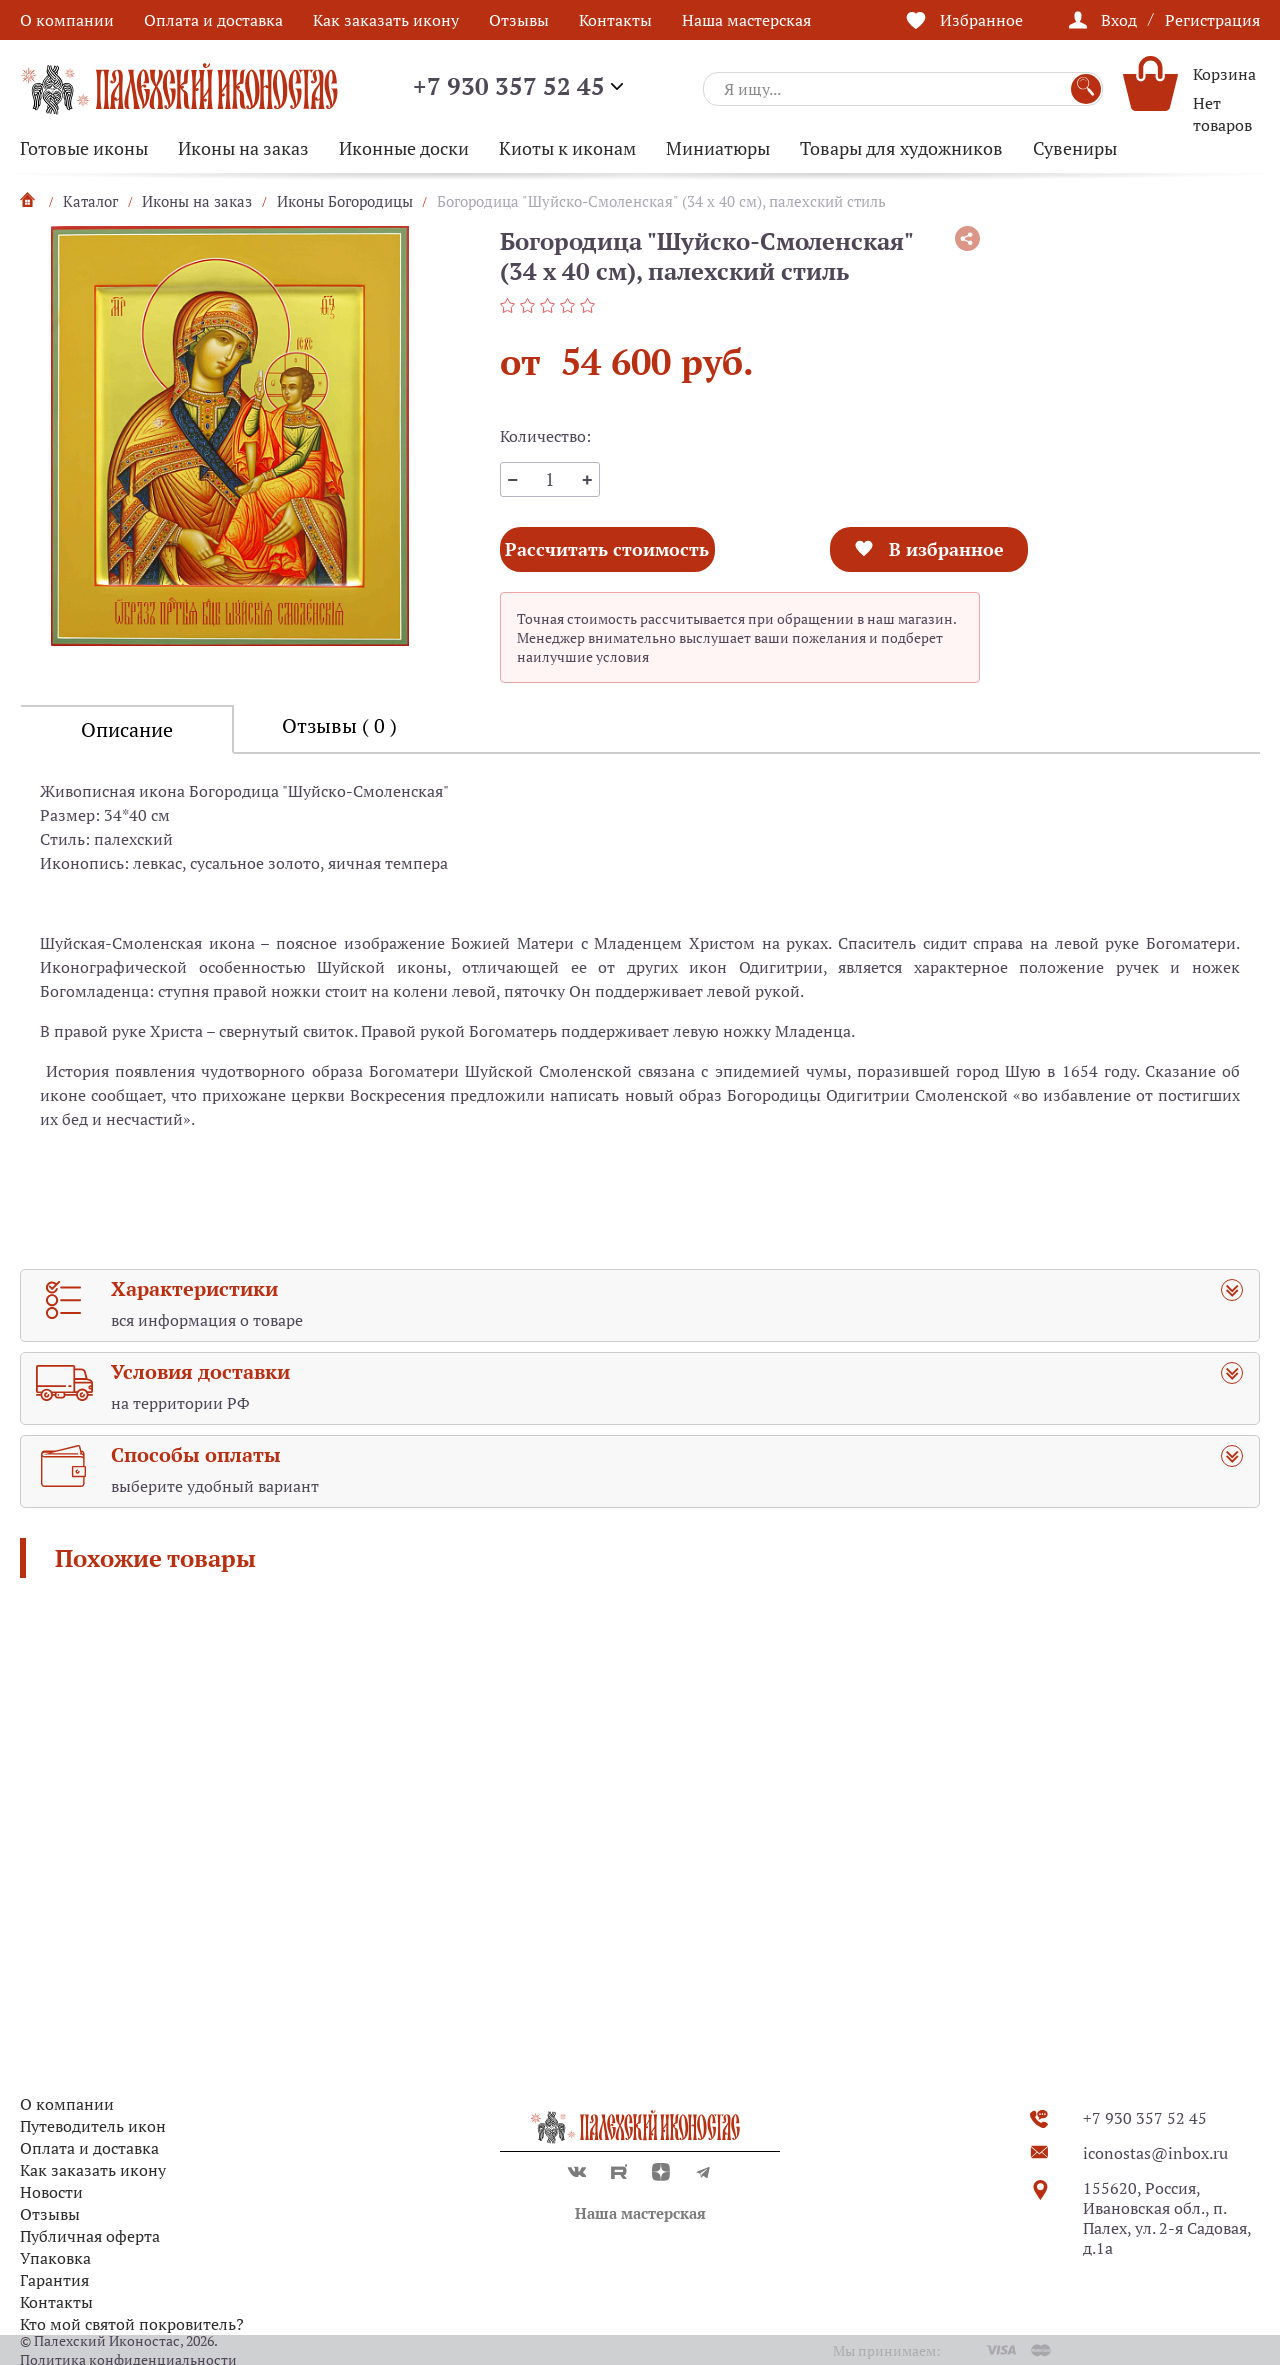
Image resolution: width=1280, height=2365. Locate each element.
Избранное (981, 20)
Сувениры (1075, 148)
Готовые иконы (84, 148)
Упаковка (55, 2258)
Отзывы (519, 20)
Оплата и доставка (213, 20)
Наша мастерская (746, 20)
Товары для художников (901, 148)
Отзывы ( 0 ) (339, 725)
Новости (51, 2192)
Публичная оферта (90, 2236)
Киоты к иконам (567, 148)
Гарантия (54, 2280)
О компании (67, 20)
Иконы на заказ (243, 148)
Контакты (615, 20)
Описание (127, 729)
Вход (1119, 20)
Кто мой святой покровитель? (132, 2324)
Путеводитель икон (93, 2126)
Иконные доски (404, 148)
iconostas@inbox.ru (1155, 2153)
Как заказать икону (386, 20)
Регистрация (1212, 20)
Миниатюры (718, 148)
